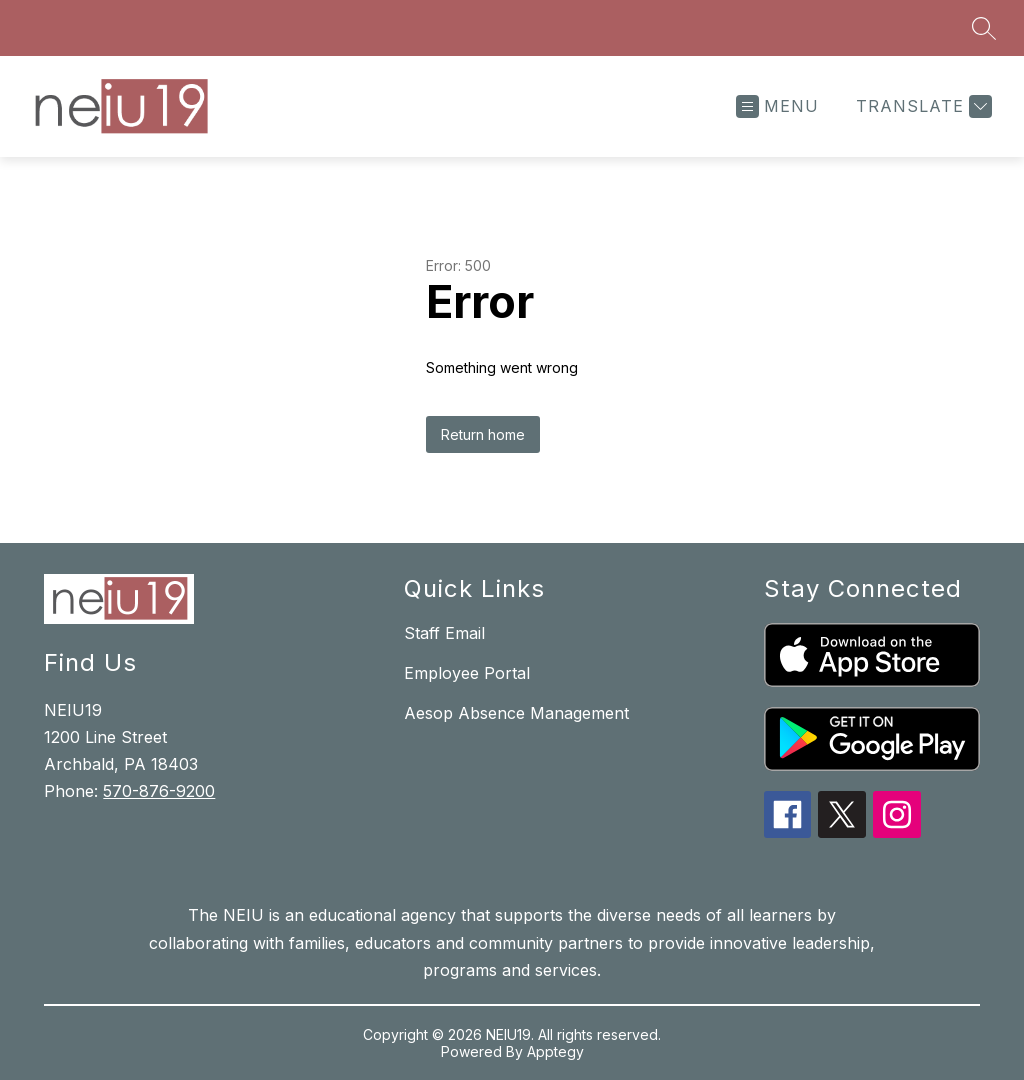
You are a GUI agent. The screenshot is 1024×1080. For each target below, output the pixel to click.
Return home (483, 434)
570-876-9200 (159, 791)
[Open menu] (777, 106)
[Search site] (984, 28)
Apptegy (555, 1051)
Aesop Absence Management (516, 713)
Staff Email (444, 633)
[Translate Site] (921, 106)
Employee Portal (467, 673)
